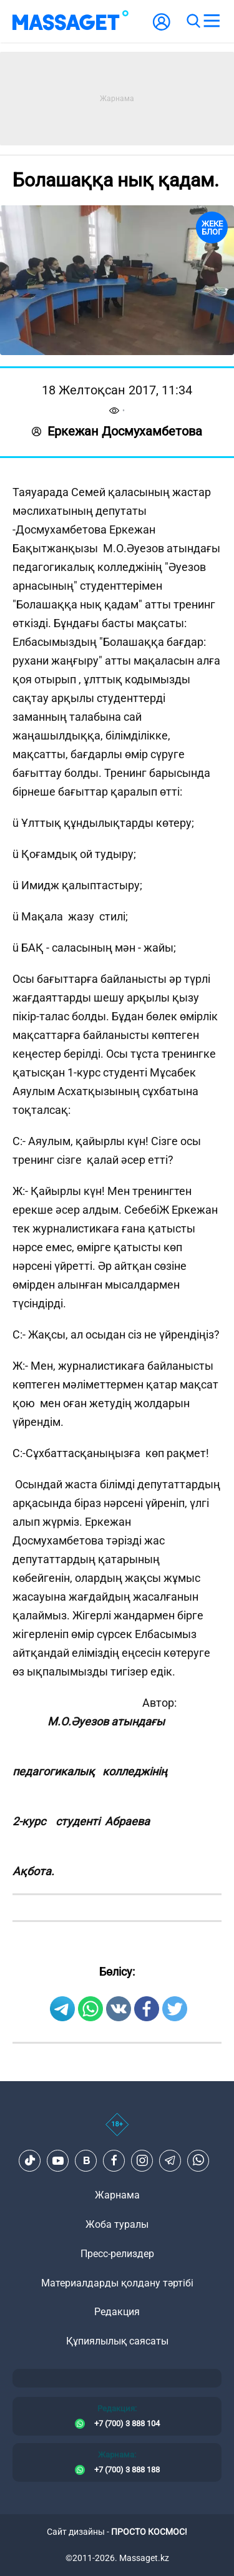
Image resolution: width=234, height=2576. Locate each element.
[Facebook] (114, 2160)
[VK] (86, 2160)
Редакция (117, 2312)
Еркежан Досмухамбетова (117, 431)
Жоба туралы (117, 2224)
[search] (193, 21)
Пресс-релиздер (117, 2254)
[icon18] (117, 2131)
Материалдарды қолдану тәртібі (117, 2283)
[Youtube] (58, 2160)
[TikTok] (30, 2160)
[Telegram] (170, 2160)
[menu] (212, 21)
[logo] (70, 21)
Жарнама (117, 2195)
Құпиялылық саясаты (117, 2341)
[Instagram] (142, 2160)
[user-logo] (162, 28)
